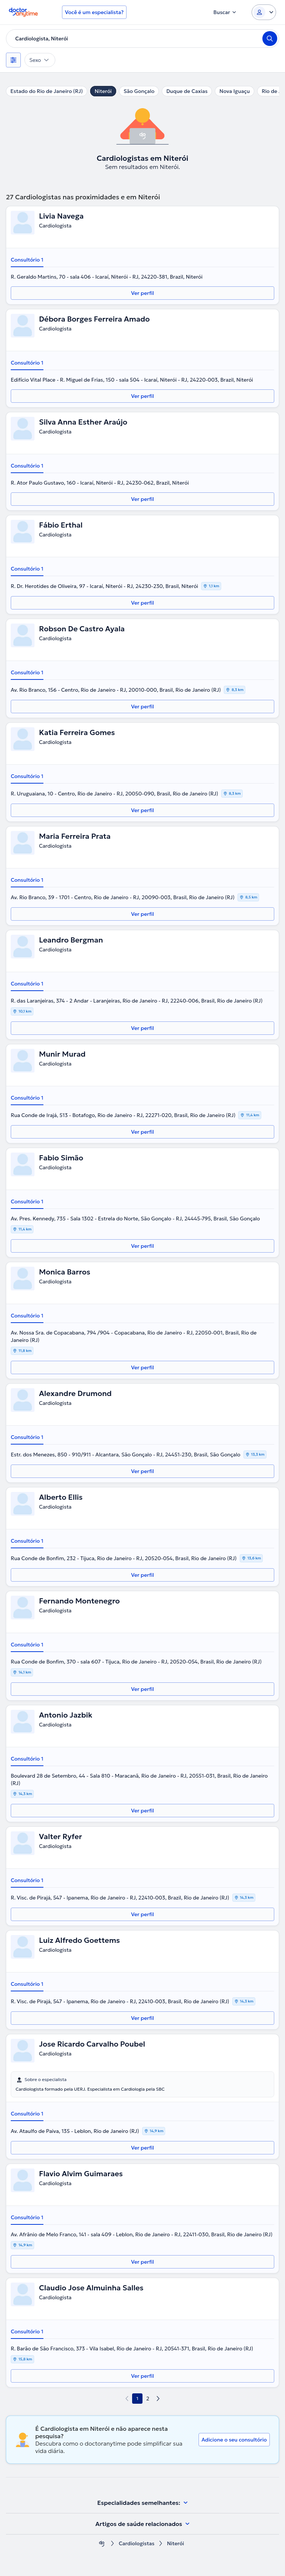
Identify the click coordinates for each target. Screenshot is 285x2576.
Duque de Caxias (186, 91)
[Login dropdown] (264, 12)
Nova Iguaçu (234, 91)
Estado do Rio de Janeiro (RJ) (46, 91)
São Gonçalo (139, 91)
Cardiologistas (136, 2543)
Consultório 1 (27, 259)
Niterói (103, 91)
